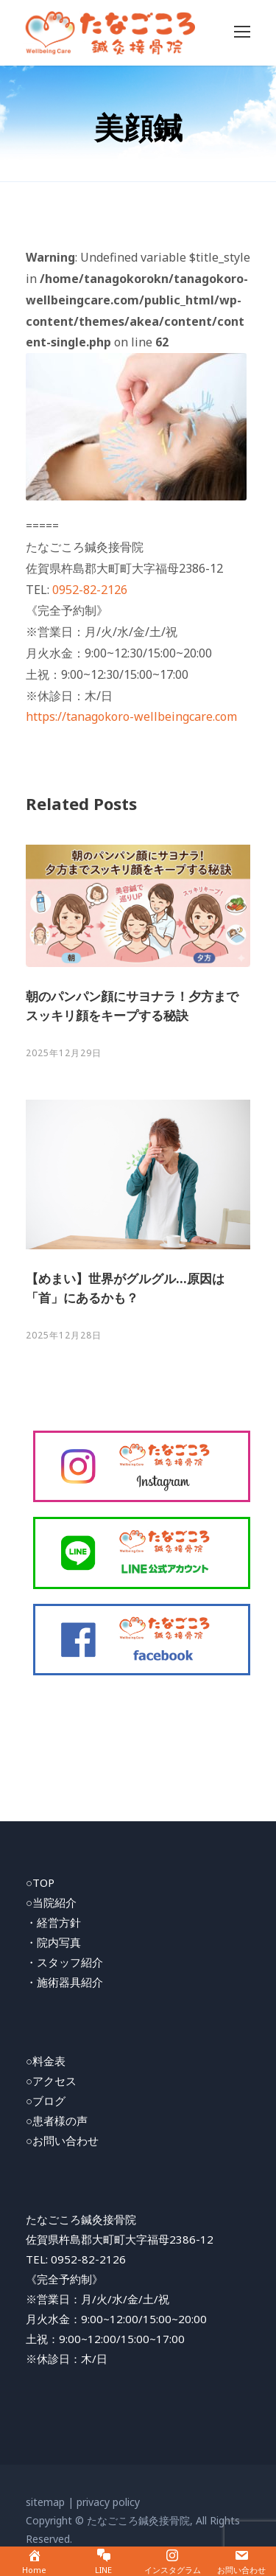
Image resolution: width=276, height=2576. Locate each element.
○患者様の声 (57, 2120)
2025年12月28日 (64, 1335)
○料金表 (46, 2060)
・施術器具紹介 (64, 1982)
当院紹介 (54, 1902)
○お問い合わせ (62, 2140)
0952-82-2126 (89, 590)
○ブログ (46, 2100)
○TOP (40, 1882)
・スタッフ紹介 (64, 1962)
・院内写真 (53, 1942)
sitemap (45, 2502)
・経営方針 (53, 1922)
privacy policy (108, 2502)
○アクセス (51, 2080)
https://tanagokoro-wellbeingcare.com (131, 716)
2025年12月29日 (64, 1053)
